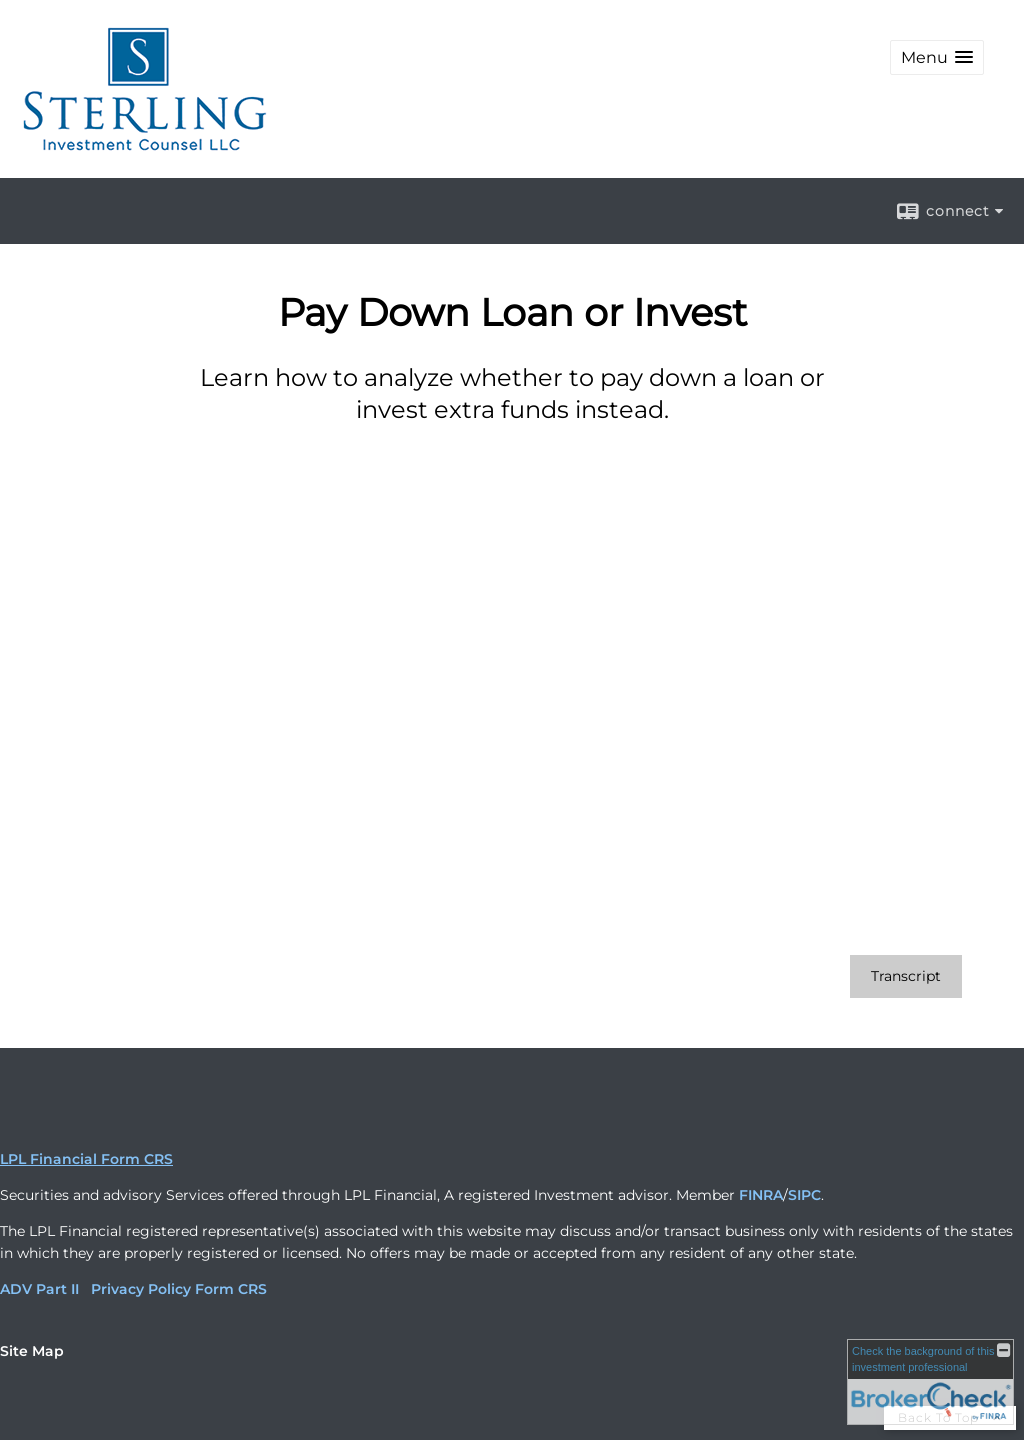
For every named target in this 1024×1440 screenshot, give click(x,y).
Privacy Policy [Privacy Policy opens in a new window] (141, 1289)
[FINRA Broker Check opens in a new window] (930, 1382)
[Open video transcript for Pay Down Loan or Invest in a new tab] (906, 976)
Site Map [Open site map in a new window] (32, 1351)
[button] (937, 57)
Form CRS (231, 1289)
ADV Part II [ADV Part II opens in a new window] (39, 1289)
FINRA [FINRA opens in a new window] (761, 1195)
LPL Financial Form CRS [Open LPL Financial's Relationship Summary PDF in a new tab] (86, 1159)
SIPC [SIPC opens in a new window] (804, 1195)
